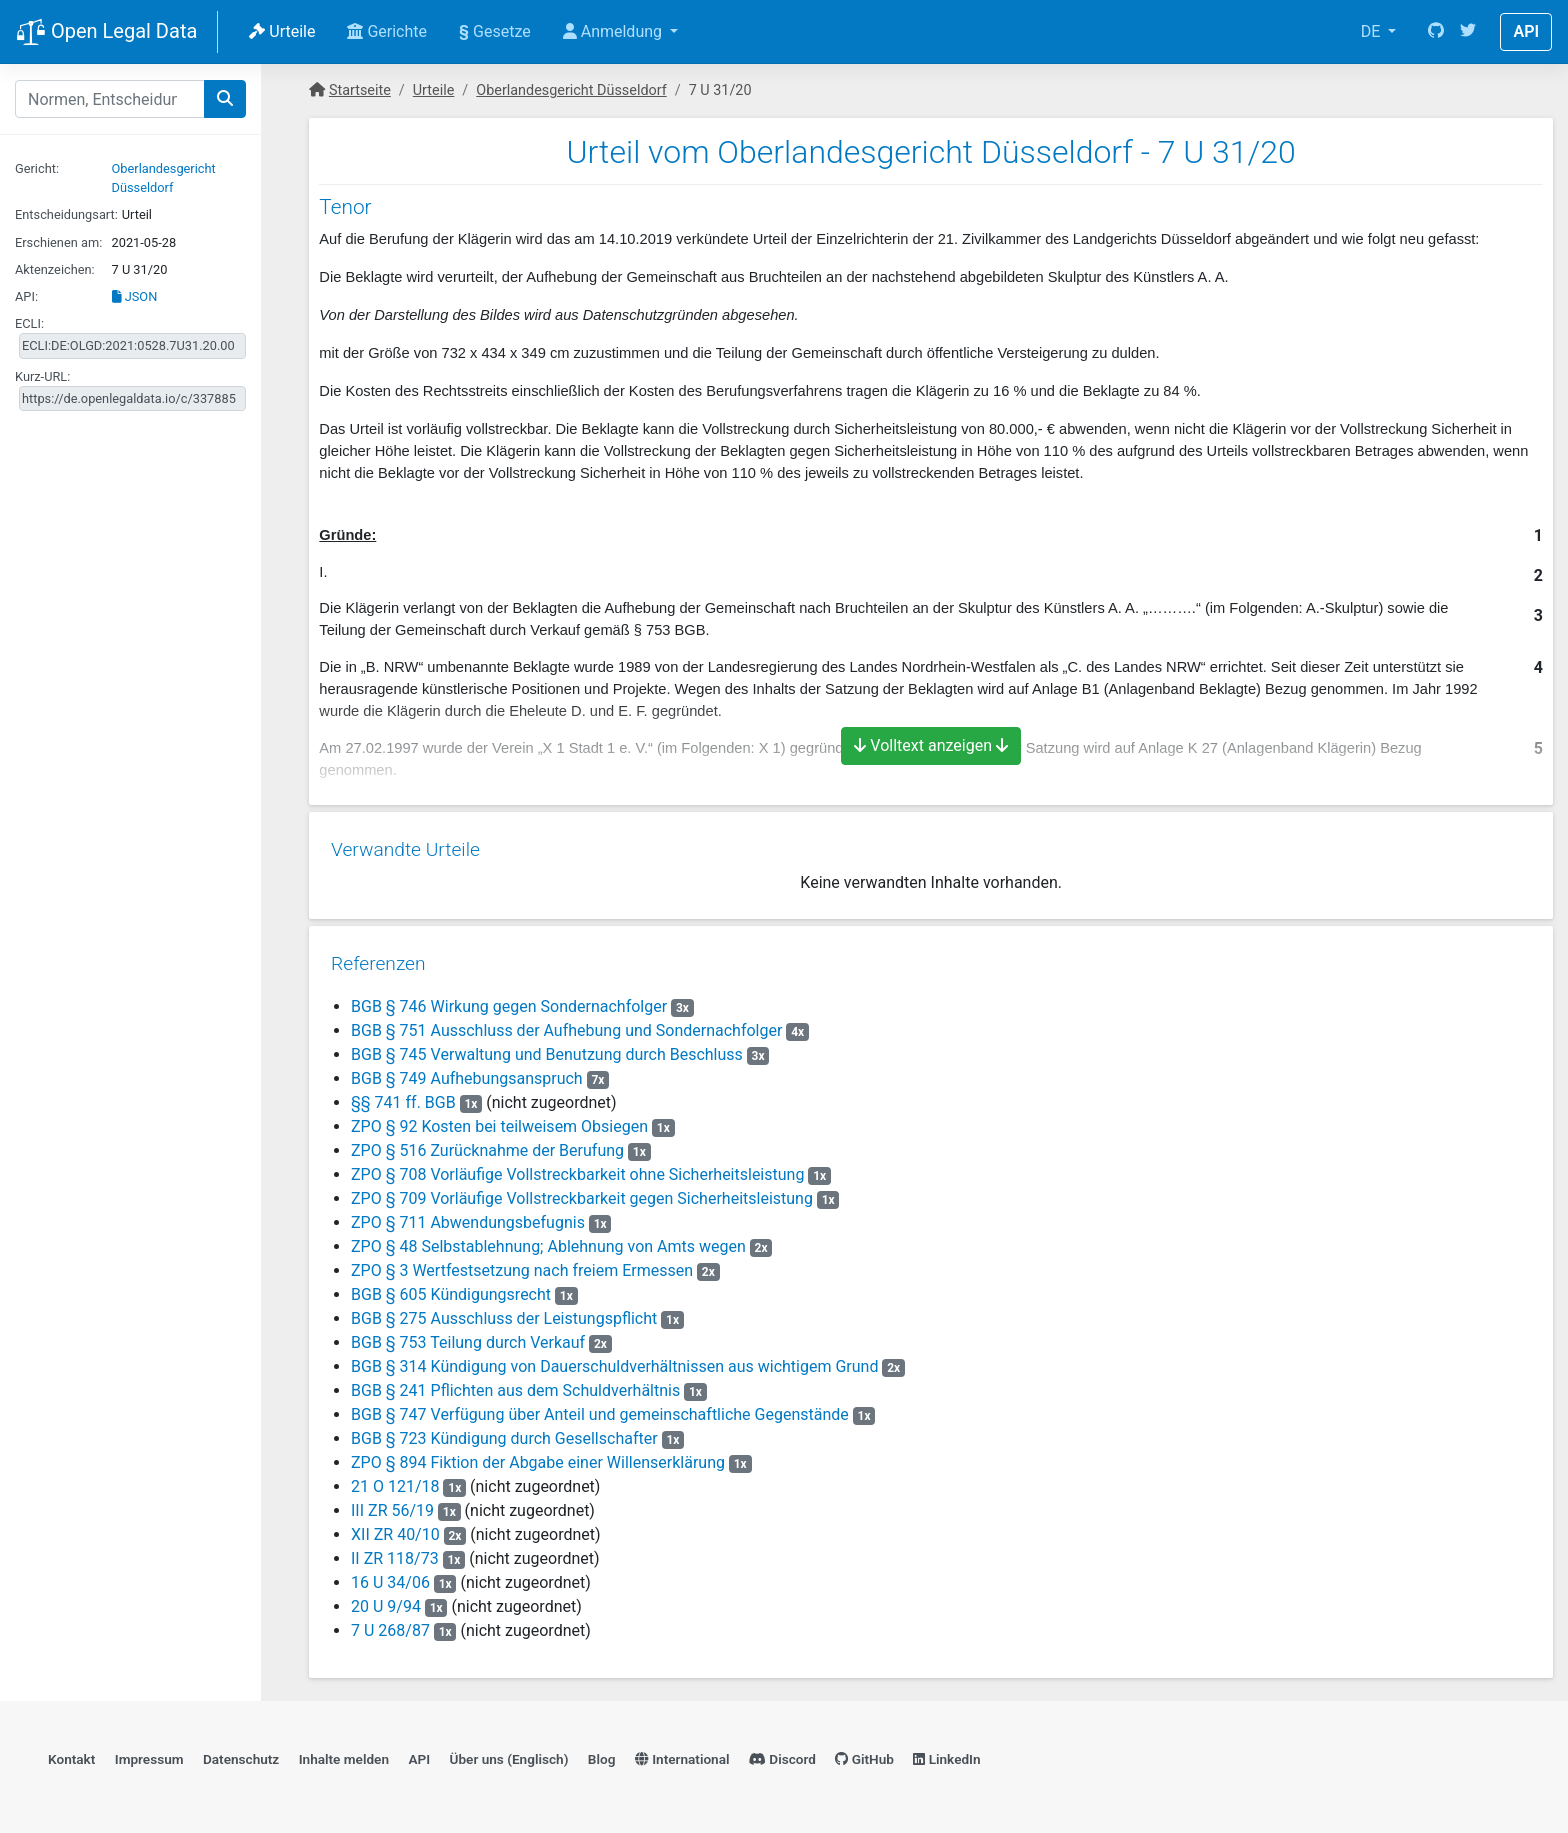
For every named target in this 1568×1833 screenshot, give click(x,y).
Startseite (360, 90)
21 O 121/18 (393, 1482)
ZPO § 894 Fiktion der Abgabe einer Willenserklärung (536, 1458)
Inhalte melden (344, 1759)
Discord (782, 1759)
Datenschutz (241, 1759)
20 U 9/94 (384, 1602)
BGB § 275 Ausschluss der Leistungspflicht (502, 1314)
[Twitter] (1468, 32)
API (1526, 31)
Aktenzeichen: (55, 269)
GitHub (864, 1759)
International (682, 1759)
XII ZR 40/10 (393, 1530)
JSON (135, 296)
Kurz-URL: (42, 376)
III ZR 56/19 (390, 1506)
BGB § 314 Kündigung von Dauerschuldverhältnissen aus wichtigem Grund (612, 1362)
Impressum (149, 1759)
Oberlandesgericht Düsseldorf (571, 90)
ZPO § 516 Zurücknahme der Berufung (485, 1146)
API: (26, 296)
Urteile (282, 31)
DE (1373, 31)
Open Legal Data (106, 33)
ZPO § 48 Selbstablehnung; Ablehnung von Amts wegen (546, 1242)
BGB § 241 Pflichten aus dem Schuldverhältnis (513, 1386)
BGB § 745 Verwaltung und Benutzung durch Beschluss (545, 1050)
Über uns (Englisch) (509, 1759)
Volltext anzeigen (931, 745)
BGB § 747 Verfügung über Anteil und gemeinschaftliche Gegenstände (598, 1410)
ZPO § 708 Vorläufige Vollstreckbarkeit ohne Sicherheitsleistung (575, 1170)
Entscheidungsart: (66, 214)
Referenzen (376, 959)
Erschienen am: (58, 242)
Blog (602, 1759)
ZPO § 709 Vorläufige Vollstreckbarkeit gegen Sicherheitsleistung (580, 1194)
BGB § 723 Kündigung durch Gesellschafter (502, 1434)
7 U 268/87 (388, 1626)
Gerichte (387, 31)
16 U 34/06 (388, 1578)
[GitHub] (1436, 32)
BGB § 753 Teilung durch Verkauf (466, 1338)
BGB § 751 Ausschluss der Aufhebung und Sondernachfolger (564, 1026)
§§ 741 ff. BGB (401, 1098)
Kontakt (71, 1759)
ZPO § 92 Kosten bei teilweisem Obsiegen (497, 1122)
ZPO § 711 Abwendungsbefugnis (466, 1218)
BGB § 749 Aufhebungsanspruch (465, 1074)
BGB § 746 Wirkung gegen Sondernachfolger (507, 1002)
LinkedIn (946, 1759)
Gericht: (37, 168)
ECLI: (29, 323)
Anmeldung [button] (614, 31)
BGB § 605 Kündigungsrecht (449, 1290)
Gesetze (495, 31)
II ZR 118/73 (393, 1554)
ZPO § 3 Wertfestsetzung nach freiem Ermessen (520, 1266)
